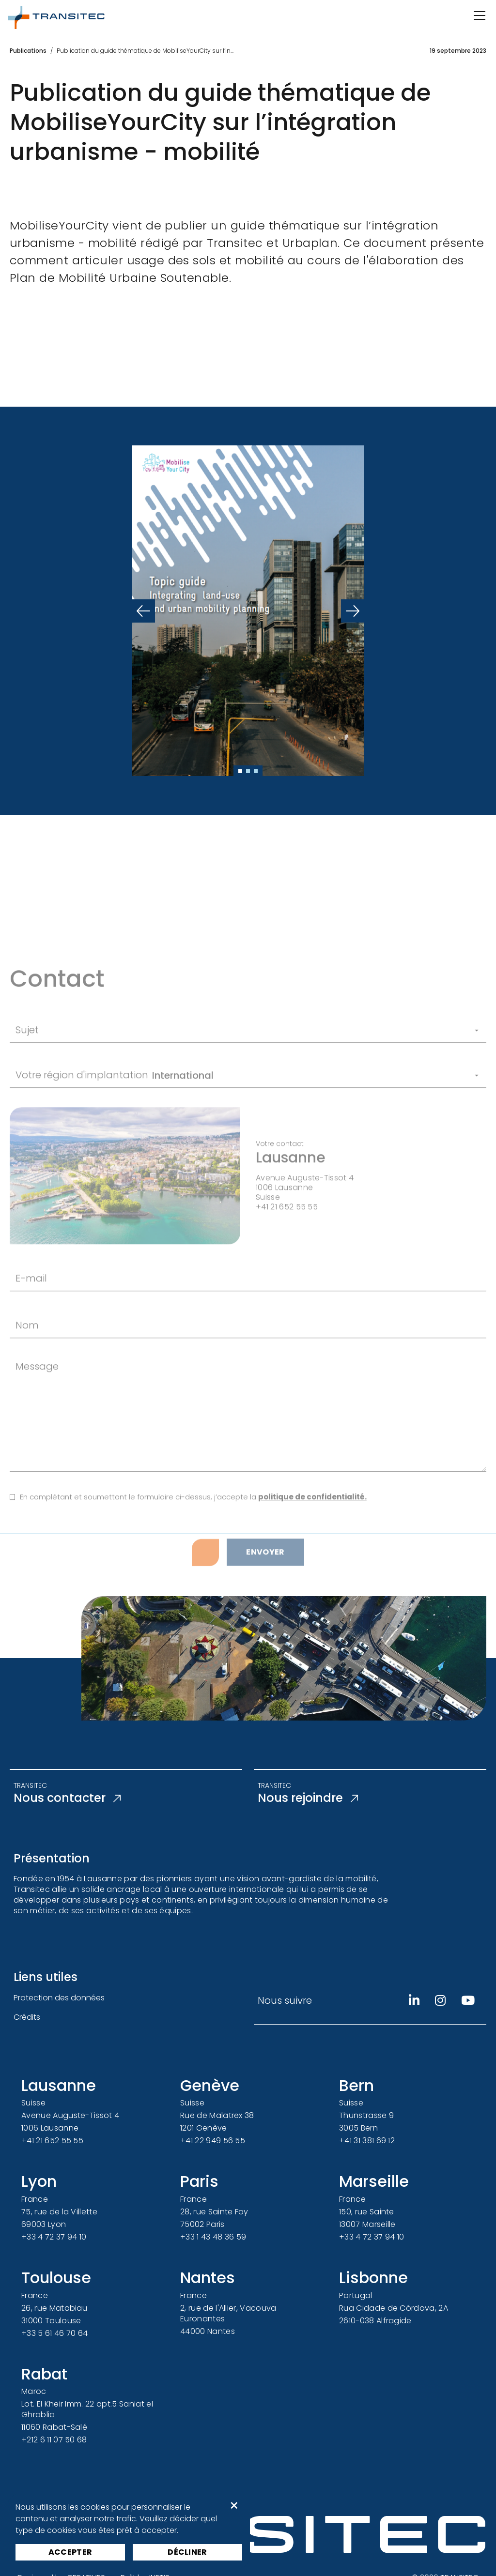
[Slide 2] (248, 771)
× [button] (234, 2505)
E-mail (31, 1348)
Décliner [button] (187, 2552)
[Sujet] (263, 1100)
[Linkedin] (414, 2000)
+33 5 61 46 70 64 (54, 2333)
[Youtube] (467, 2000)
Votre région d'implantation (82, 1145)
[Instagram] (440, 2000)
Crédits (27, 2017)
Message (37, 1436)
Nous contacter (67, 1798)
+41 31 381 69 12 (367, 2140)
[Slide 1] (240, 771)
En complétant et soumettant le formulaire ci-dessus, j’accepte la (193, 1566)
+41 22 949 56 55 (212, 2140)
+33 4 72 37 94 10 (53, 2236)
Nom (27, 1395)
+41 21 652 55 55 (52, 2140)
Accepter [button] (70, 2552)
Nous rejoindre (308, 1798)
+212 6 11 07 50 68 (54, 2439)
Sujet (27, 1100)
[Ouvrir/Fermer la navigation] (478, 15)
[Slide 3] (256, 771)
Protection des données (59, 1997)
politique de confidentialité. (312, 1567)
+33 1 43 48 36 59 (213, 2236)
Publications (28, 50)
